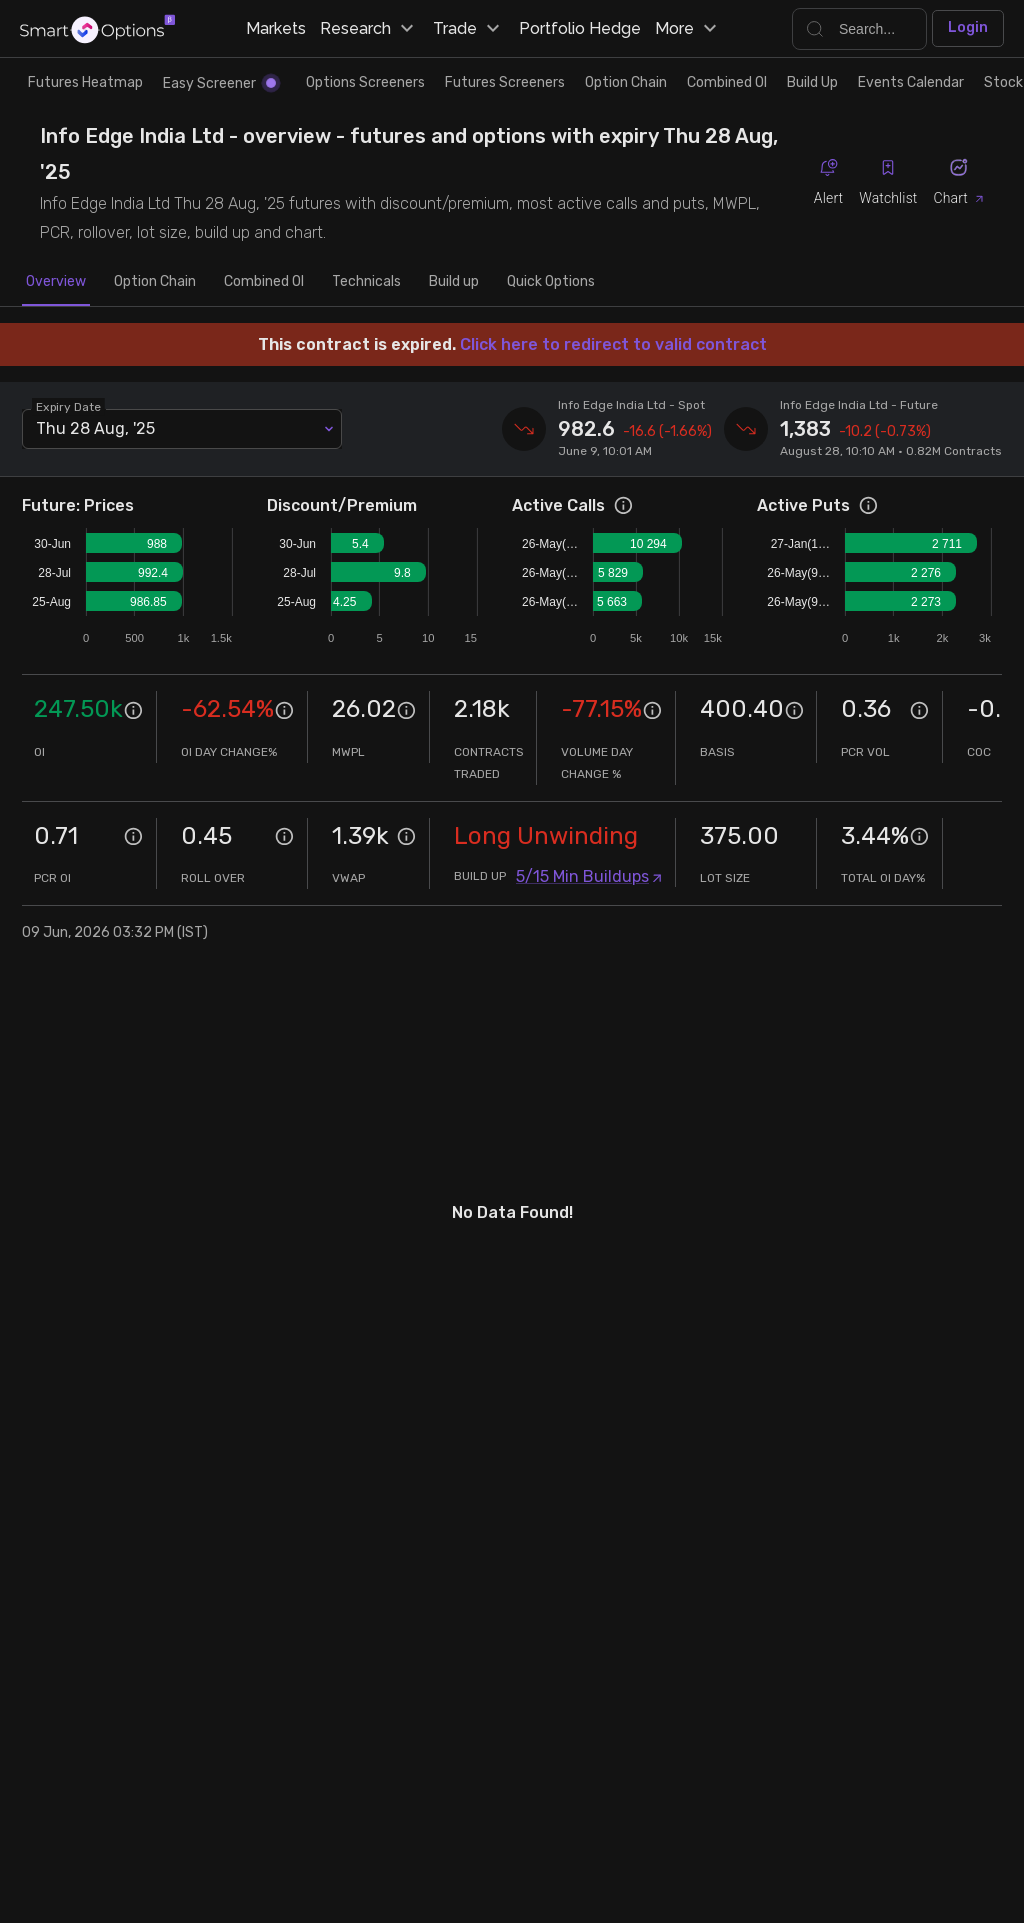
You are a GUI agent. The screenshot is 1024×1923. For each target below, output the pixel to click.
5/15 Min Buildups (589, 876)
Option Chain (626, 82)
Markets (276, 28)
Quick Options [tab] (551, 282)
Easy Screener (219, 83)
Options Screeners (365, 82)
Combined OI (727, 82)
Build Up (812, 82)
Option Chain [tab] (155, 282)
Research (369, 29)
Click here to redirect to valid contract (613, 344)
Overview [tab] (56, 282)
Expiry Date (69, 406)
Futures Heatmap (85, 82)
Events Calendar (911, 82)
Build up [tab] (454, 282)
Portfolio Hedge (580, 28)
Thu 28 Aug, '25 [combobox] (95, 428)
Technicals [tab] (366, 282)
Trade (469, 29)
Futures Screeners (505, 82)
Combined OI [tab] (264, 282)
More (688, 29)
